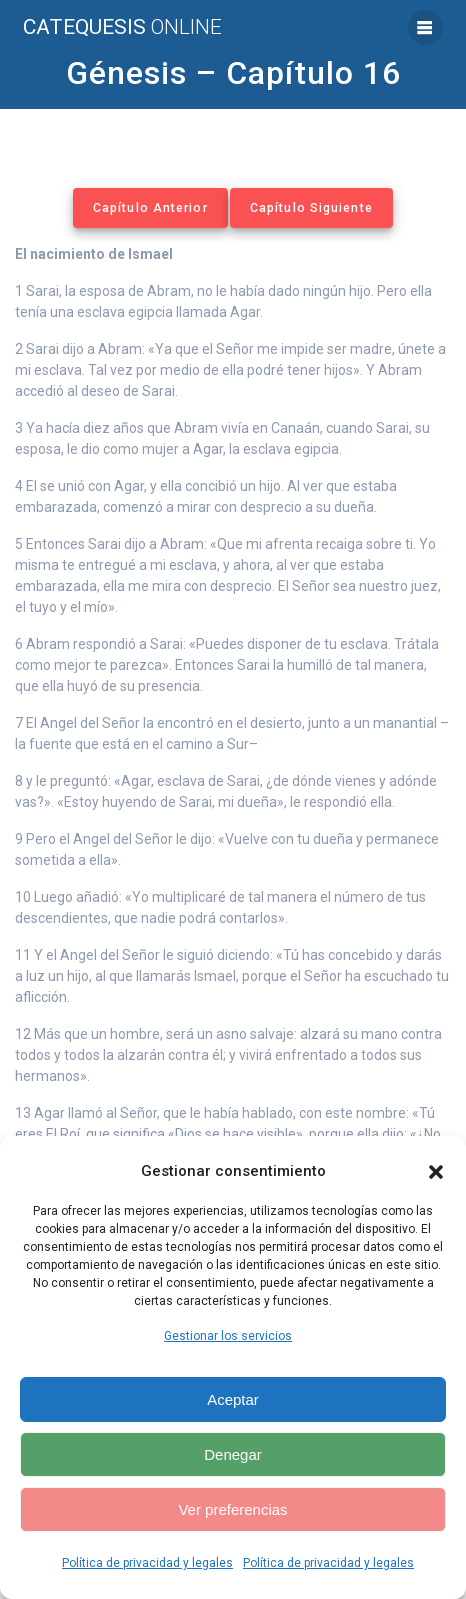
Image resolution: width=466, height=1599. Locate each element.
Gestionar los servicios (228, 1336)
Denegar (233, 1454)
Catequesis (122, 27)
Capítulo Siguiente (311, 208)
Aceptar (233, 1399)
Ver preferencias (232, 1509)
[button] (436, 1172)
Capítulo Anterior (150, 208)
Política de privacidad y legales (147, 1563)
